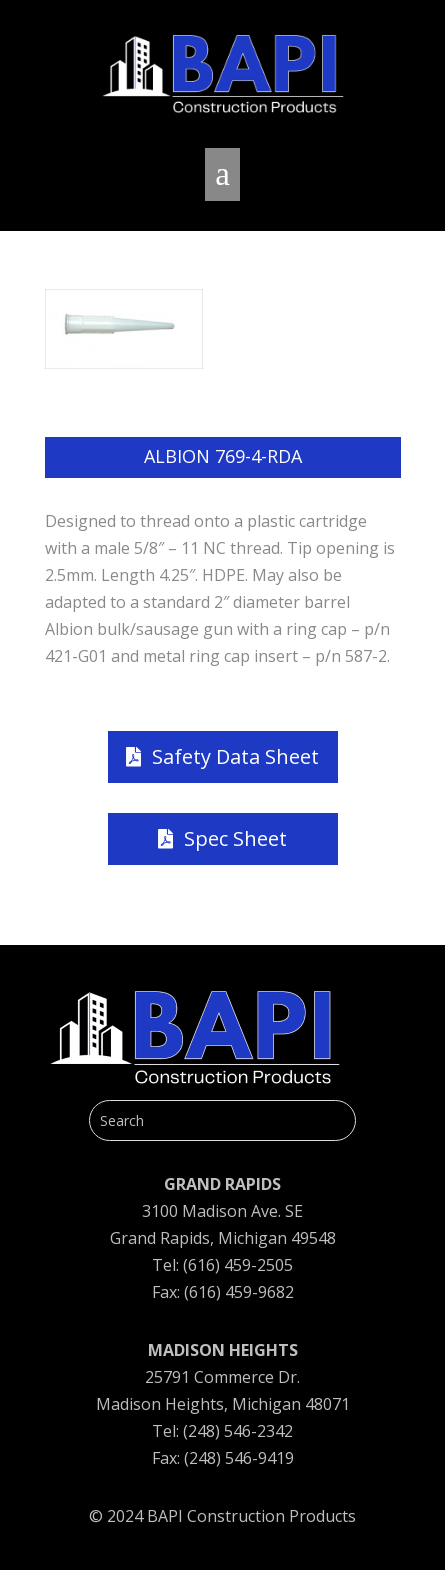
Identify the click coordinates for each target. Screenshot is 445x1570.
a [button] (222, 174)
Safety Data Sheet (235, 756)
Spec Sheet (235, 838)
